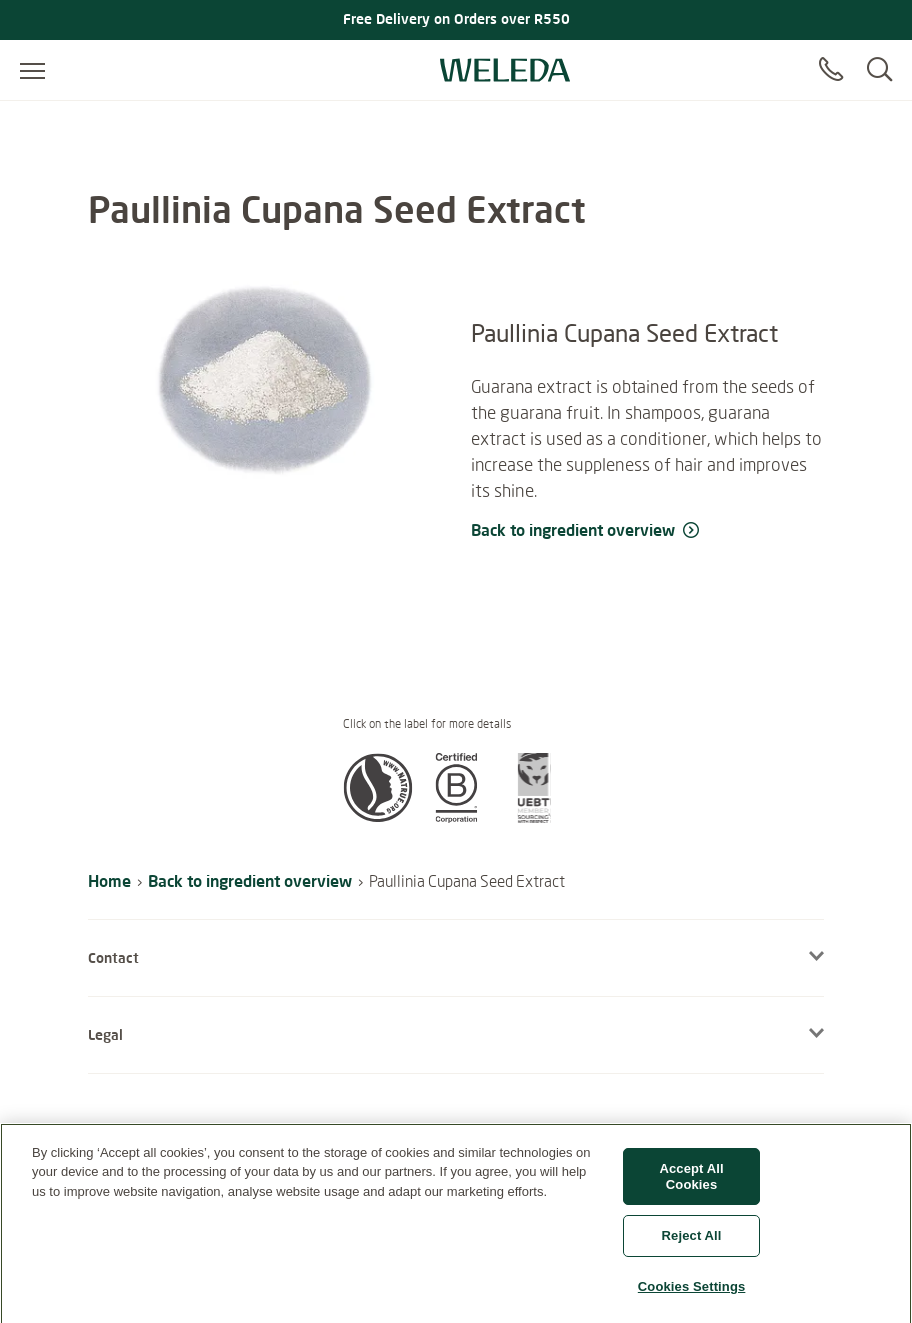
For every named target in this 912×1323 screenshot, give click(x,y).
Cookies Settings (692, 1293)
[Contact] (831, 70)
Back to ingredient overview (250, 880)
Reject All (692, 1242)
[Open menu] (32, 70)
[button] (378, 817)
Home (109, 880)
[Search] (879, 70)
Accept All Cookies (691, 1183)
